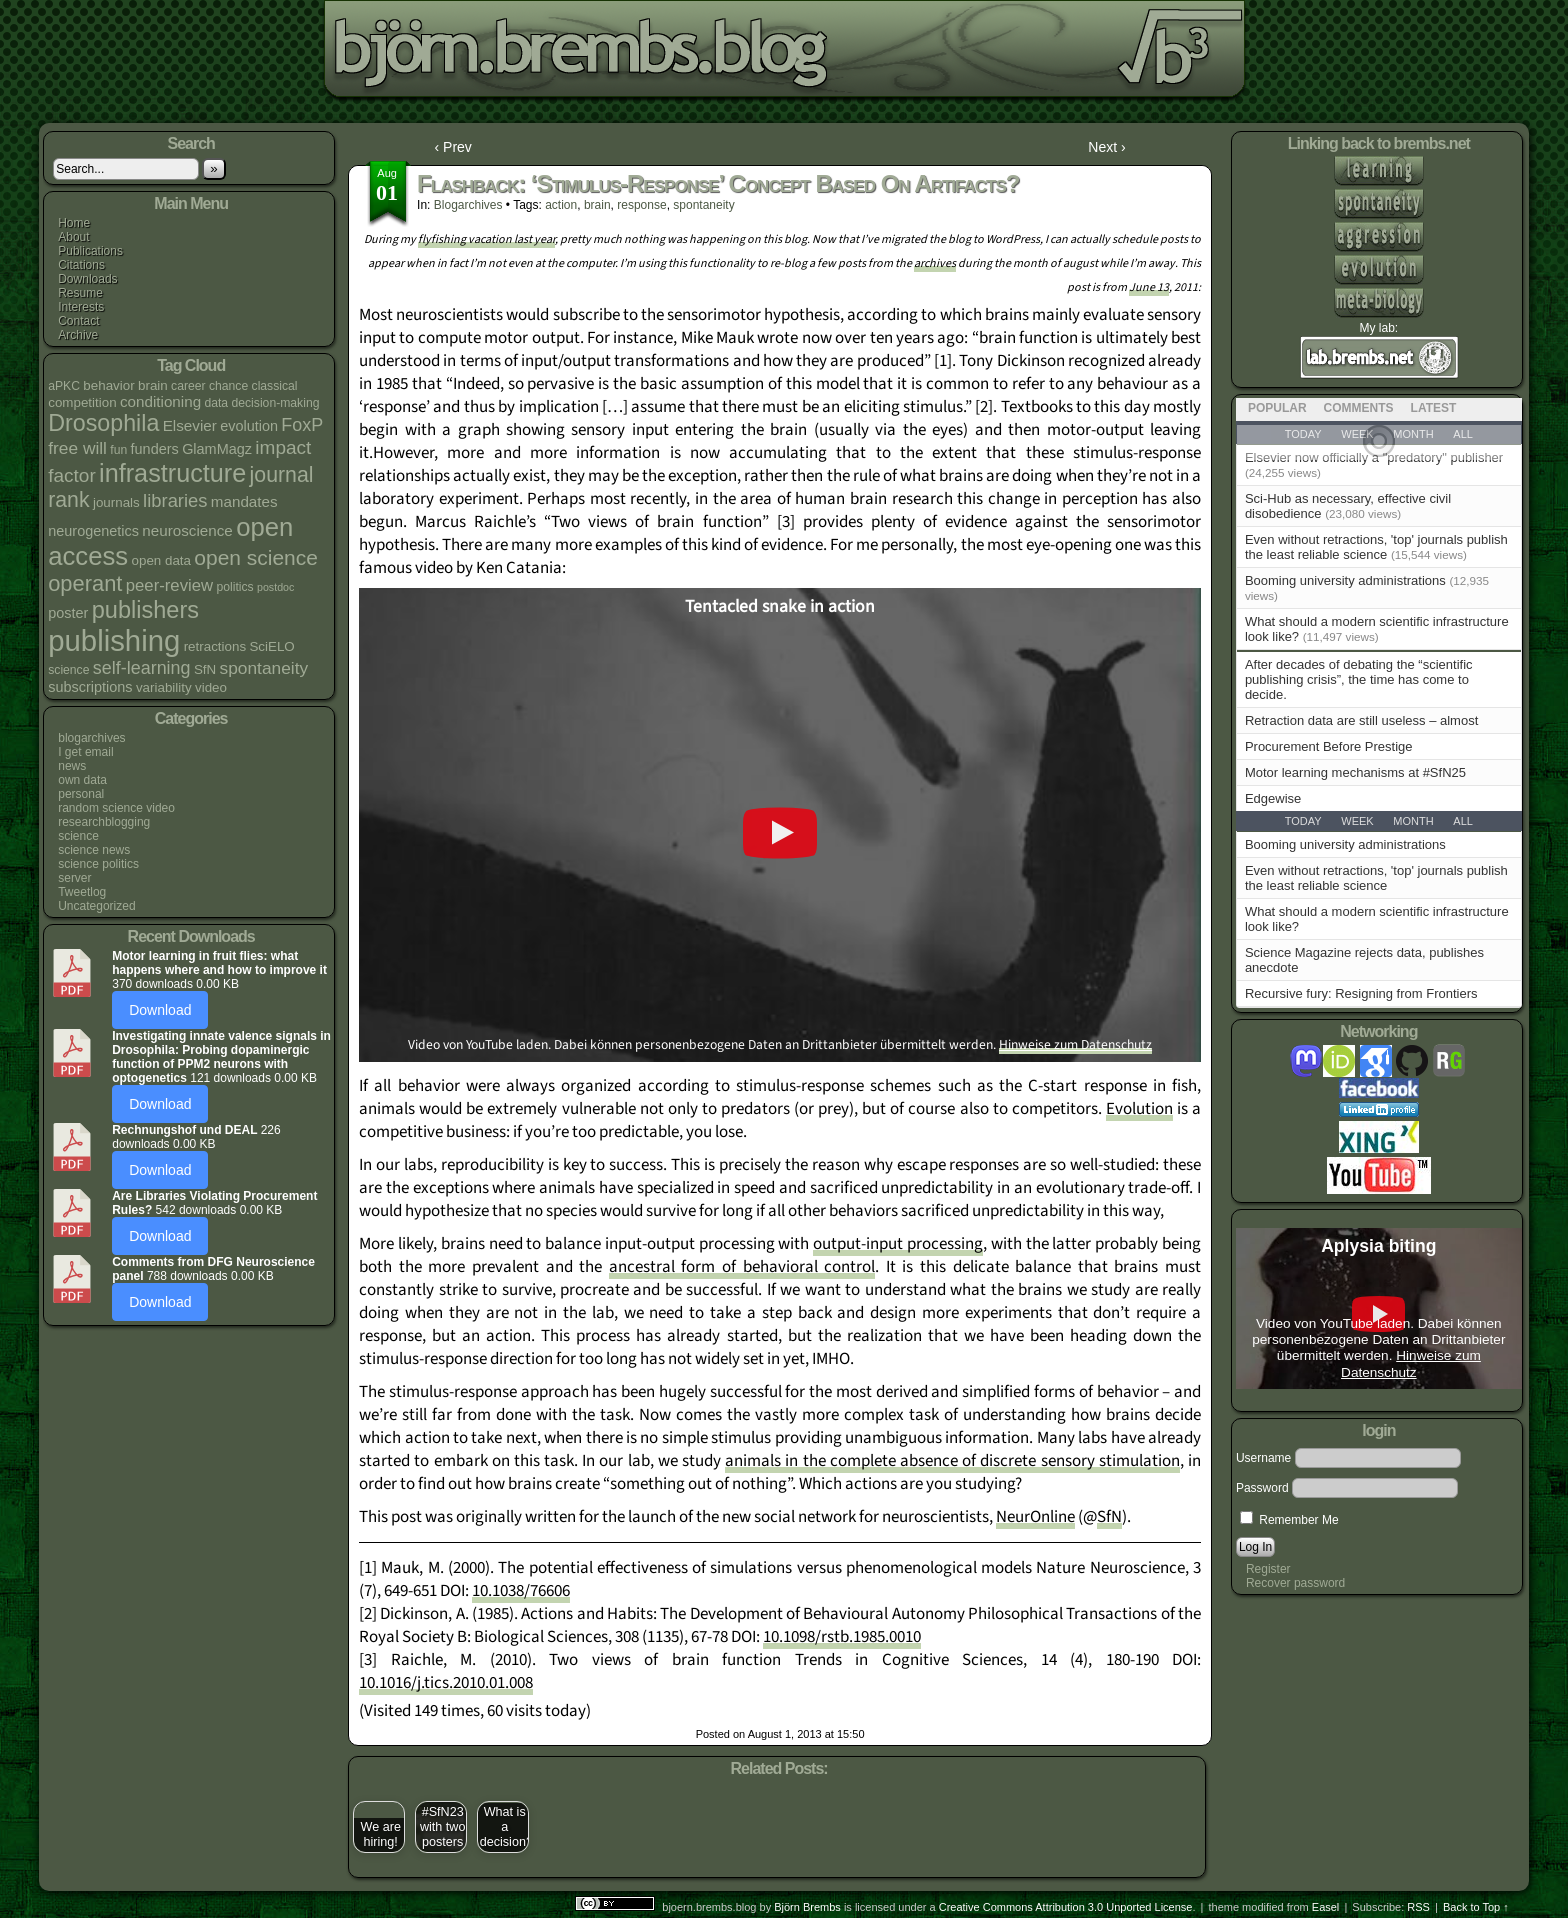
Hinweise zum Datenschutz (1075, 1044)
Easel (1326, 1907)
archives (935, 263)
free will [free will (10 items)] (77, 448)
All (1463, 821)
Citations (81, 265)
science (78, 836)
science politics (98, 864)
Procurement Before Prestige (1329, 746)
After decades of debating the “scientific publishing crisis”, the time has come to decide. (1359, 679)
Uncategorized (96, 906)
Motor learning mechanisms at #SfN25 (1355, 772)
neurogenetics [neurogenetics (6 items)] (93, 531)
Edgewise (1273, 798)
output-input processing (898, 1244)
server (74, 878)
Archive (78, 335)
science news (94, 850)
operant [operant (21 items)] (85, 583)
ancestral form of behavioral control (742, 1267)
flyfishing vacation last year (486, 239)
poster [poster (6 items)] (68, 613)
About (73, 237)
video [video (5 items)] (211, 687)
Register (1268, 1569)
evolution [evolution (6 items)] (249, 426)
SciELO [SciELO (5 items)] (271, 646)
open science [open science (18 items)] (256, 557)
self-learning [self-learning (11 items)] (142, 668)
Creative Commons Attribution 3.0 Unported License (1066, 1907)
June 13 (1149, 287)
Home (74, 223)
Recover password (1295, 1583)
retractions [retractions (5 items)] (215, 646)
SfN (1109, 1517)
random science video (116, 808)
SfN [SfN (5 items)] (205, 669)
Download (160, 1010)
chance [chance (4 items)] (228, 386)
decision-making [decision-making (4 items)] (276, 403)
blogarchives (91, 738)
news (72, 766)
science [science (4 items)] (68, 670)
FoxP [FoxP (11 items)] (302, 425)
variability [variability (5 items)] (164, 687)
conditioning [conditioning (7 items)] (160, 401)
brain (597, 205)
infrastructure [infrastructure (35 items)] (172, 473)
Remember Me (1289, 1520)
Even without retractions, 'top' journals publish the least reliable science (1376, 547)
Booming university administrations (1345, 580)
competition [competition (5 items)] (82, 402)
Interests (81, 307)
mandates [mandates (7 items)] (244, 501)
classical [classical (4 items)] (275, 386)
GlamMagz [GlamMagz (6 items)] (217, 449)
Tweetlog (82, 892)
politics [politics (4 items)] (234, 587)
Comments (1359, 408)
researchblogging (104, 822)
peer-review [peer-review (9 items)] (169, 585)
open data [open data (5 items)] (162, 560)
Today (1303, 821)
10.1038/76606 (521, 1591)
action (561, 205)
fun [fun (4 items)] (118, 450)
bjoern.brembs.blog (506, 54)
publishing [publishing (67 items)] (114, 640)
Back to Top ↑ (1476, 1907)
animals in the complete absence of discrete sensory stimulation (952, 1461)
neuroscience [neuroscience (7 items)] (187, 530)
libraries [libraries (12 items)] (175, 500)
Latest (1434, 408)
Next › (1106, 147)
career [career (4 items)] (188, 386)
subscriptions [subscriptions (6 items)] (90, 687)
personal (81, 794)
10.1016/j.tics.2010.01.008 (446, 1683)
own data (82, 780)
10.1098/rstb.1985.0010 (842, 1637)
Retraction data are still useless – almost (1361, 720)
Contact (78, 321)
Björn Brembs (807, 1907)
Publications (90, 251)
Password (1262, 1488)
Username (1263, 1458)
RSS (1418, 1907)
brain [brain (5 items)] (153, 385)
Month (1413, 821)
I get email (85, 752)
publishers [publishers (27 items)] (145, 610)
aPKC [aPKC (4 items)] (64, 386)
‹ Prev (453, 147)
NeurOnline (1035, 1517)
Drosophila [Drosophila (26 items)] (103, 423)
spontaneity (703, 205)
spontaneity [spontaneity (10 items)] (264, 668)
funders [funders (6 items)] (155, 449)
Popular (1277, 408)
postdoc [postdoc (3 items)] (275, 587)
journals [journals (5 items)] (116, 502)
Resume (80, 293)
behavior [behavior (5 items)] (108, 385)
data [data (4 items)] (216, 403)
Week (1357, 821)
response (641, 205)
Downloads (87, 279)
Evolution (1139, 1109)
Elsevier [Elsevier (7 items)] (190, 425)
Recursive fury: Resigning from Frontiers (1361, 993)
